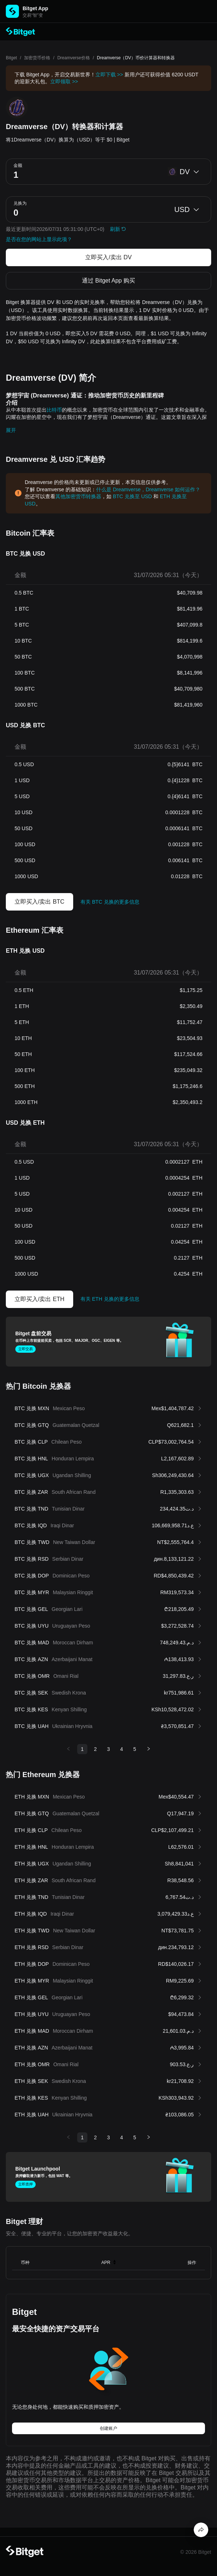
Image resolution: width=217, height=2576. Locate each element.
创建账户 (108, 2428)
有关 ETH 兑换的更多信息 (109, 1299)
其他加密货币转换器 (78, 496)
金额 (17, 165)
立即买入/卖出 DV (108, 257)
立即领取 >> (64, 81)
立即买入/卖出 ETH (39, 1299)
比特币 (54, 410)
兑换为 (20, 203)
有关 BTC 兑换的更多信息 (109, 902)
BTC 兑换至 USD (132, 496)
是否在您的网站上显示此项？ (39, 239)
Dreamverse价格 (73, 57)
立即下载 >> (109, 74)
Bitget (11, 57)
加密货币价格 (37, 57)
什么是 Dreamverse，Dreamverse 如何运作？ (148, 489)
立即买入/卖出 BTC (39, 902)
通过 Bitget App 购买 (108, 280)
